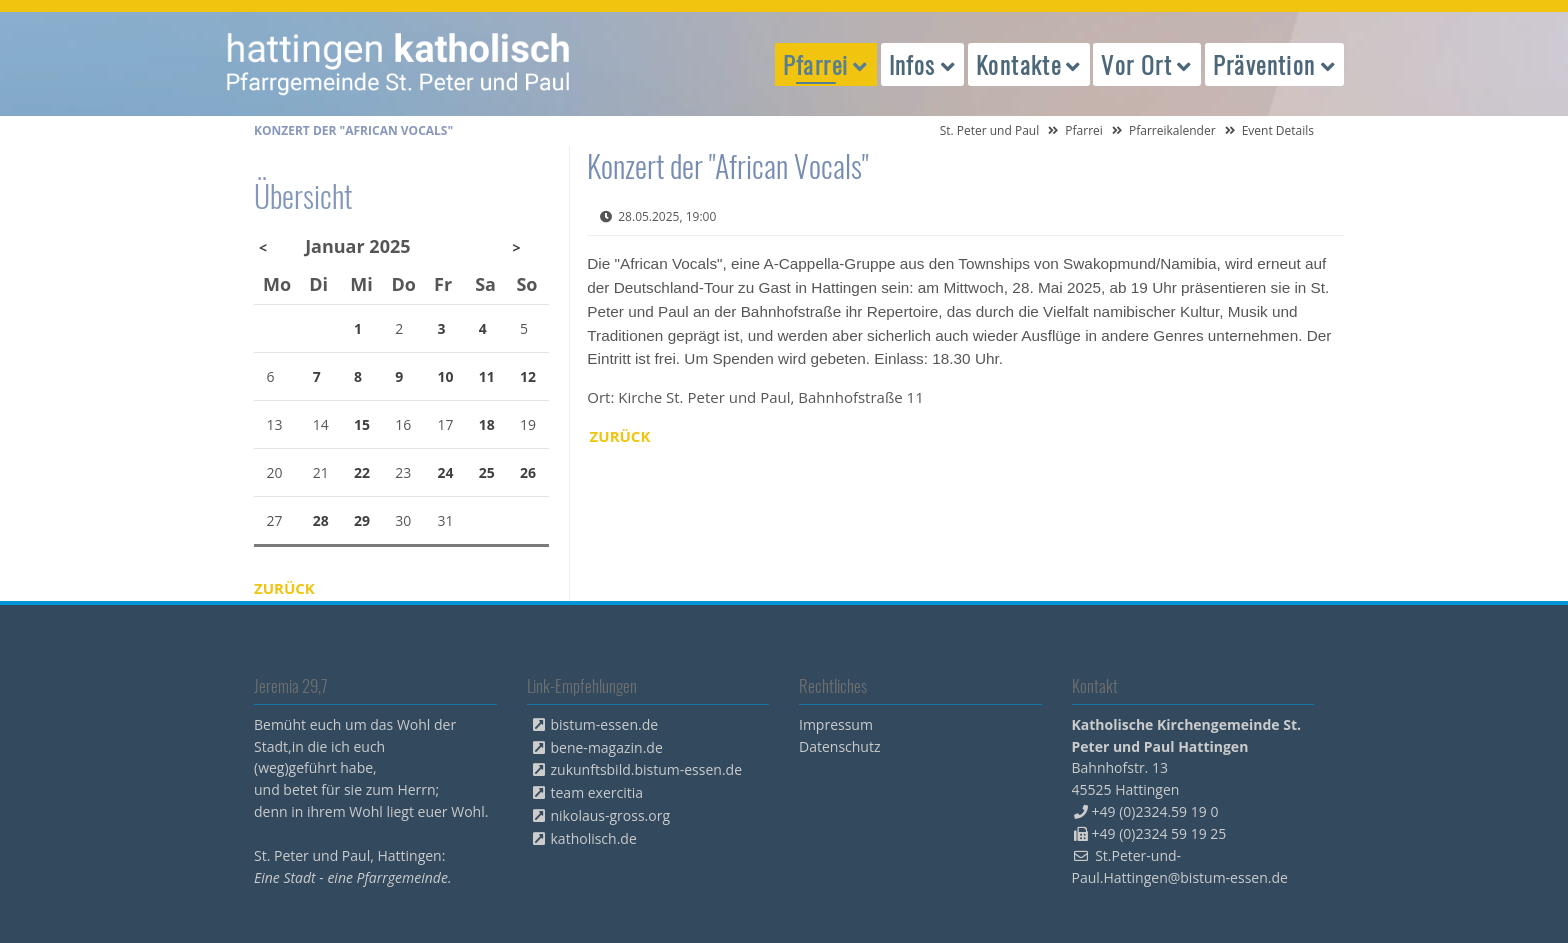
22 (362, 472)
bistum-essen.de (605, 724)
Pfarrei (1084, 130)
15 (362, 424)
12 (528, 376)
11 (487, 376)
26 (528, 472)
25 (487, 472)
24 (446, 472)
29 (362, 520)
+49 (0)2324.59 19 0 (1155, 811)
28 (321, 520)
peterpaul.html (399, 64)
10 (446, 376)
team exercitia (597, 792)
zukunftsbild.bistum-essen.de (647, 769)
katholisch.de (594, 838)
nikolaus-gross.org (611, 815)
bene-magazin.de (607, 747)
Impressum (836, 724)
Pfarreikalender (1172, 130)
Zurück (620, 436)
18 (487, 424)
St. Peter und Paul (990, 130)
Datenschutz (839, 746)
